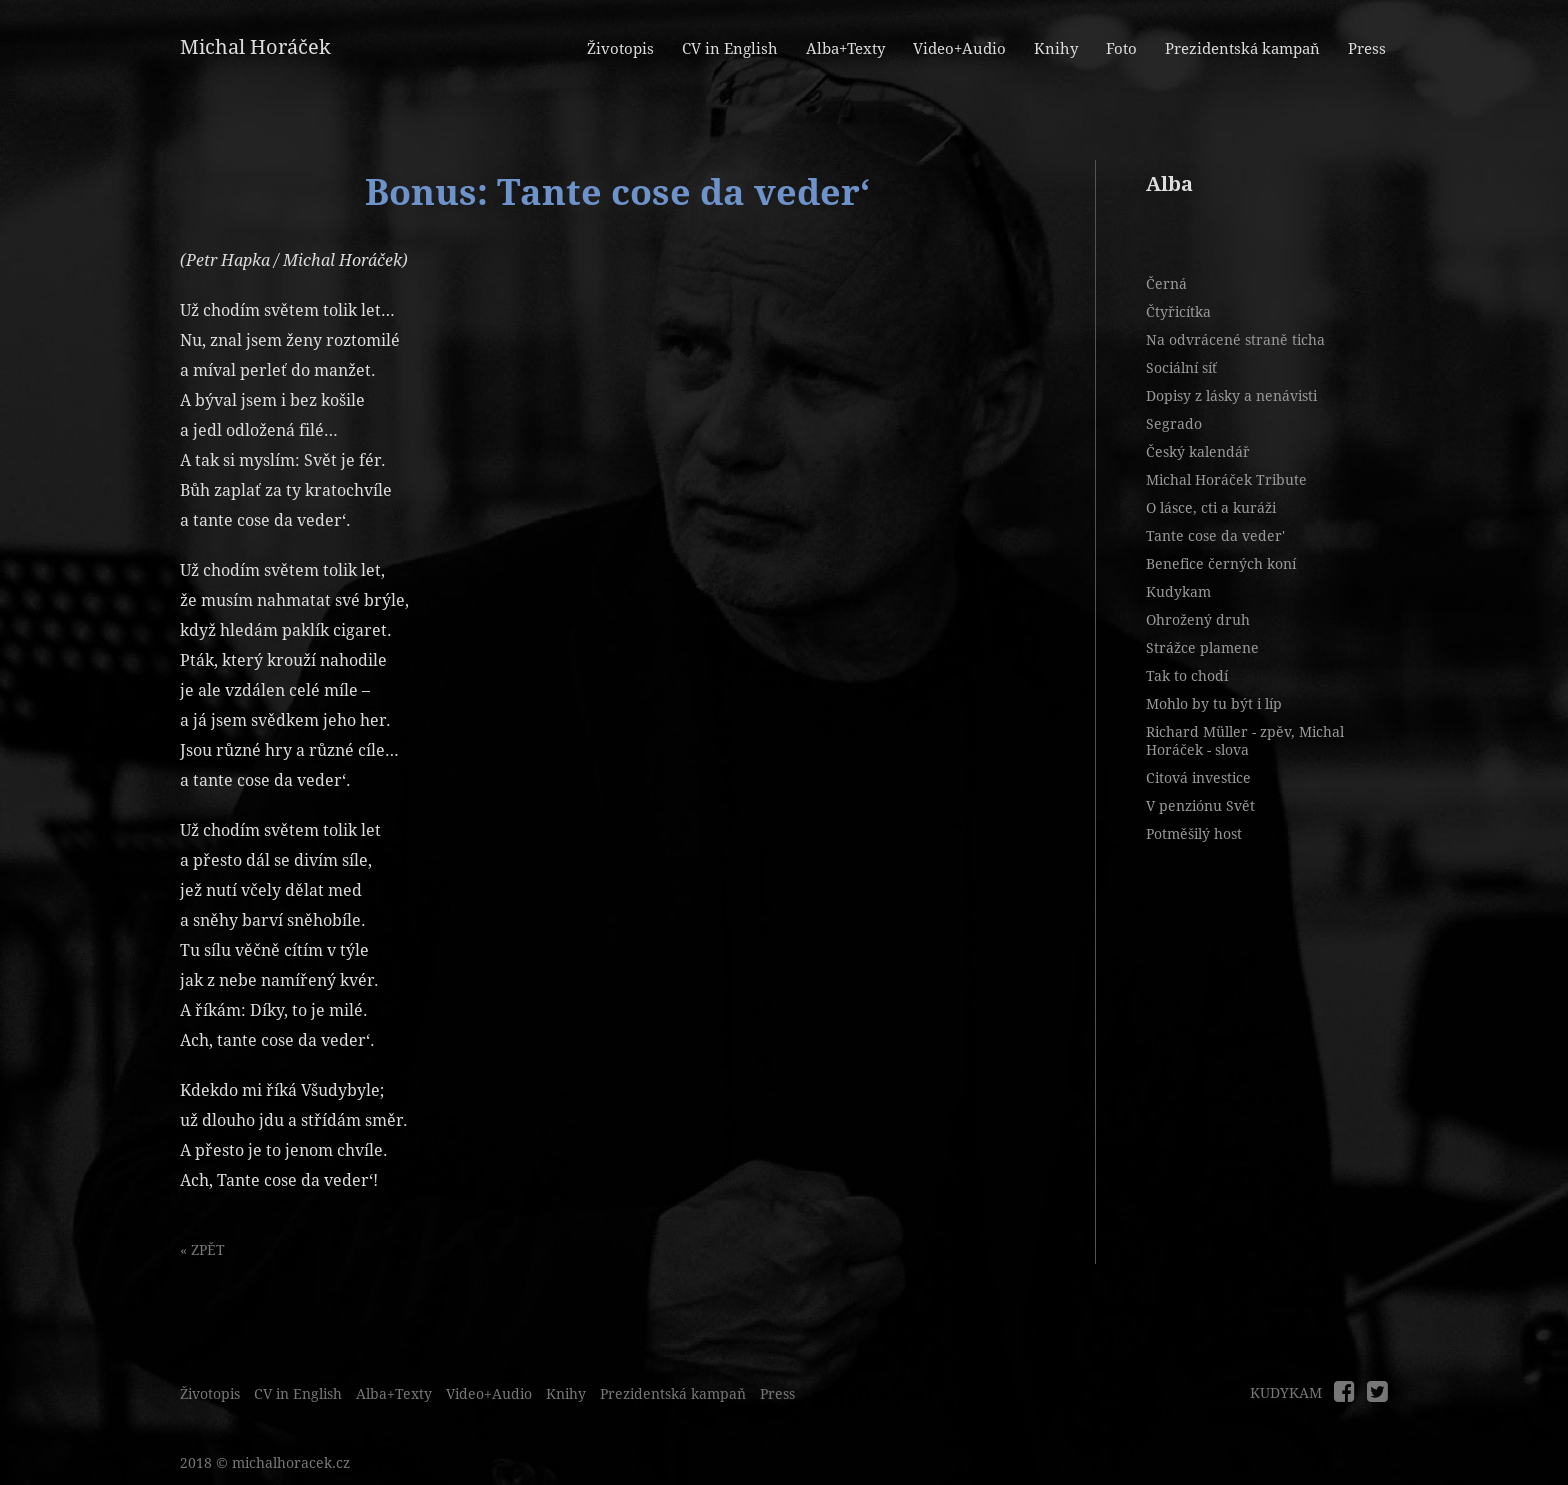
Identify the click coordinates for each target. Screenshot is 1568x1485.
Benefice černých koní (1221, 564)
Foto (1121, 49)
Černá (1166, 284)
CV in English (730, 49)
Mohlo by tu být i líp (1214, 704)
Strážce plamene (1202, 648)
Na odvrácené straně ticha (1235, 340)
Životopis (620, 49)
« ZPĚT (202, 1250)
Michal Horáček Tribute (1226, 480)
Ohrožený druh (1198, 620)
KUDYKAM (1286, 1393)
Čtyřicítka (1178, 312)
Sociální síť (1181, 368)
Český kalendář (1198, 452)
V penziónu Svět (1200, 806)
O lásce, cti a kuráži (1211, 508)
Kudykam (1178, 592)
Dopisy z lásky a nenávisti (1231, 396)
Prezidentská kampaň (1242, 49)
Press (1367, 49)
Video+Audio (959, 49)
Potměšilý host (1194, 834)
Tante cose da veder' (1215, 536)
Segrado (1174, 424)
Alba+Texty (845, 49)
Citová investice (1198, 778)
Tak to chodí (1187, 676)
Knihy (1056, 49)
